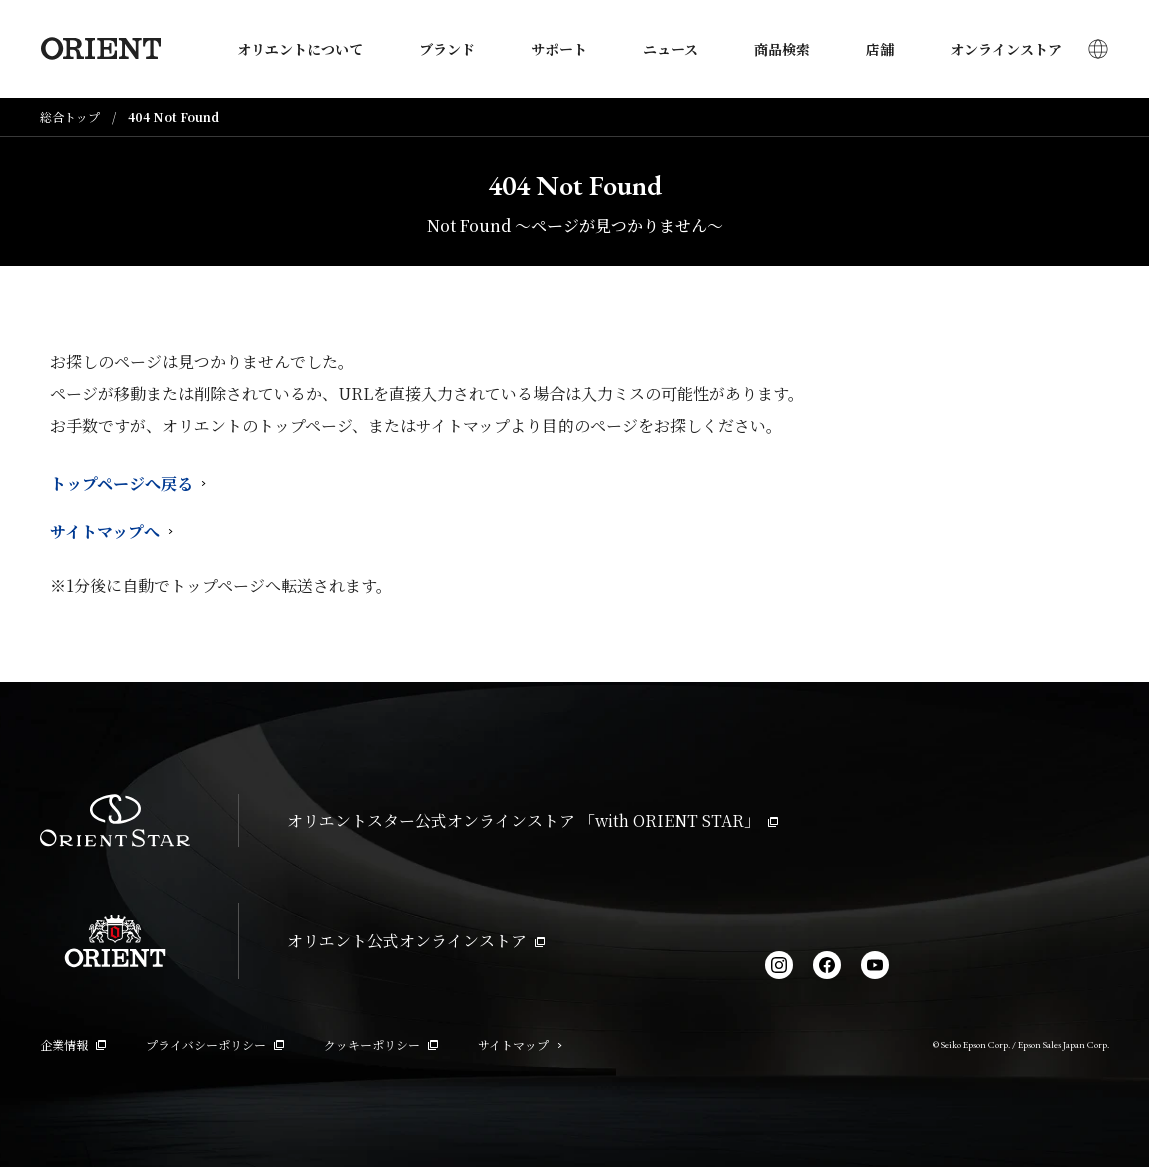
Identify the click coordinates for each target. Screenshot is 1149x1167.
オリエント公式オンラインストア (416, 940)
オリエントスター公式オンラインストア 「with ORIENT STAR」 (532, 820)
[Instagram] (779, 965)
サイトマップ (520, 1044)
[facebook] (827, 965)
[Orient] (100, 49)
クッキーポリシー (381, 1044)
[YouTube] (875, 965)
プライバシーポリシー (215, 1044)
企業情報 (73, 1044)
